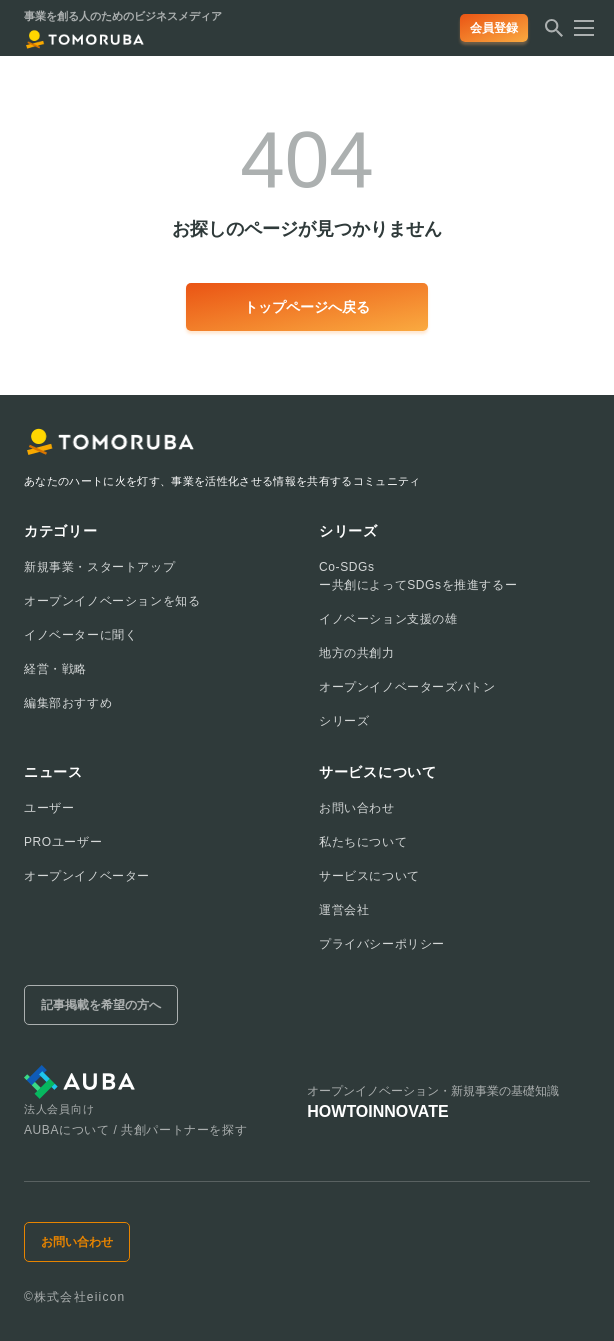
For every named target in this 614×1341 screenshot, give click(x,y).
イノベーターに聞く (80, 635)
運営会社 (344, 910)
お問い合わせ (357, 808)
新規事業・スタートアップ (99, 567)
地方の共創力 (357, 653)
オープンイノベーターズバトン (407, 687)
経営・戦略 (55, 669)
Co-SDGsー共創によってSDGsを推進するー (418, 576)
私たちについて (363, 842)
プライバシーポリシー (382, 944)
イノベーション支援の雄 (388, 619)
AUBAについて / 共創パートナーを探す (135, 1130)
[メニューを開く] (578, 28)
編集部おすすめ (68, 703)
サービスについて (369, 876)
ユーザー (49, 808)
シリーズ (344, 721)
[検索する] (554, 34)
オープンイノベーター (87, 876)
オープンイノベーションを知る (112, 601)
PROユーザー (63, 842)
